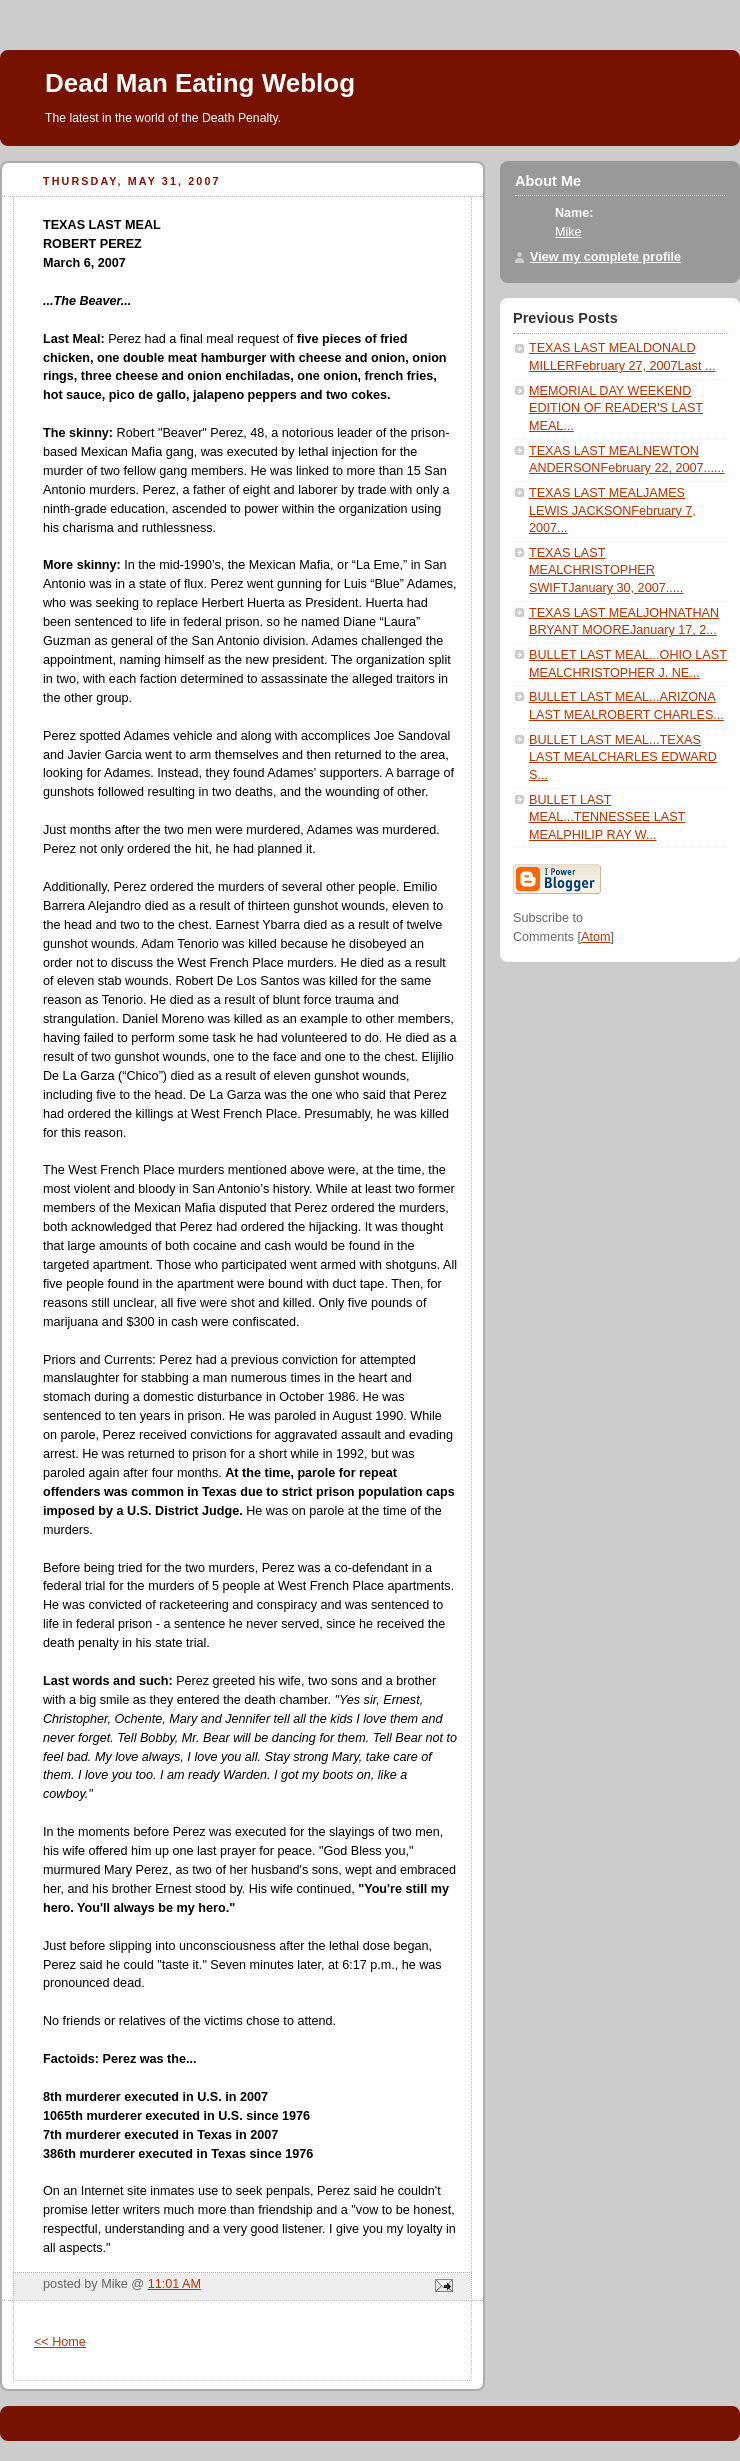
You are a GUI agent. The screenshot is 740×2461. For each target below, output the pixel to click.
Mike (568, 232)
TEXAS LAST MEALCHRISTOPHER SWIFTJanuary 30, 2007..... (606, 570)
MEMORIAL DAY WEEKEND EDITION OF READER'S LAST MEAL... (616, 408)
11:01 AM (174, 2284)
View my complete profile (605, 257)
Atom (595, 937)
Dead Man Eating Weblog (200, 83)
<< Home (60, 2342)
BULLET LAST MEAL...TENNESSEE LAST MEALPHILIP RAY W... (607, 817)
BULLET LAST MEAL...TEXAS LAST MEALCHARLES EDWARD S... (623, 757)
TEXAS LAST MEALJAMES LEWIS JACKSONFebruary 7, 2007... (612, 510)
